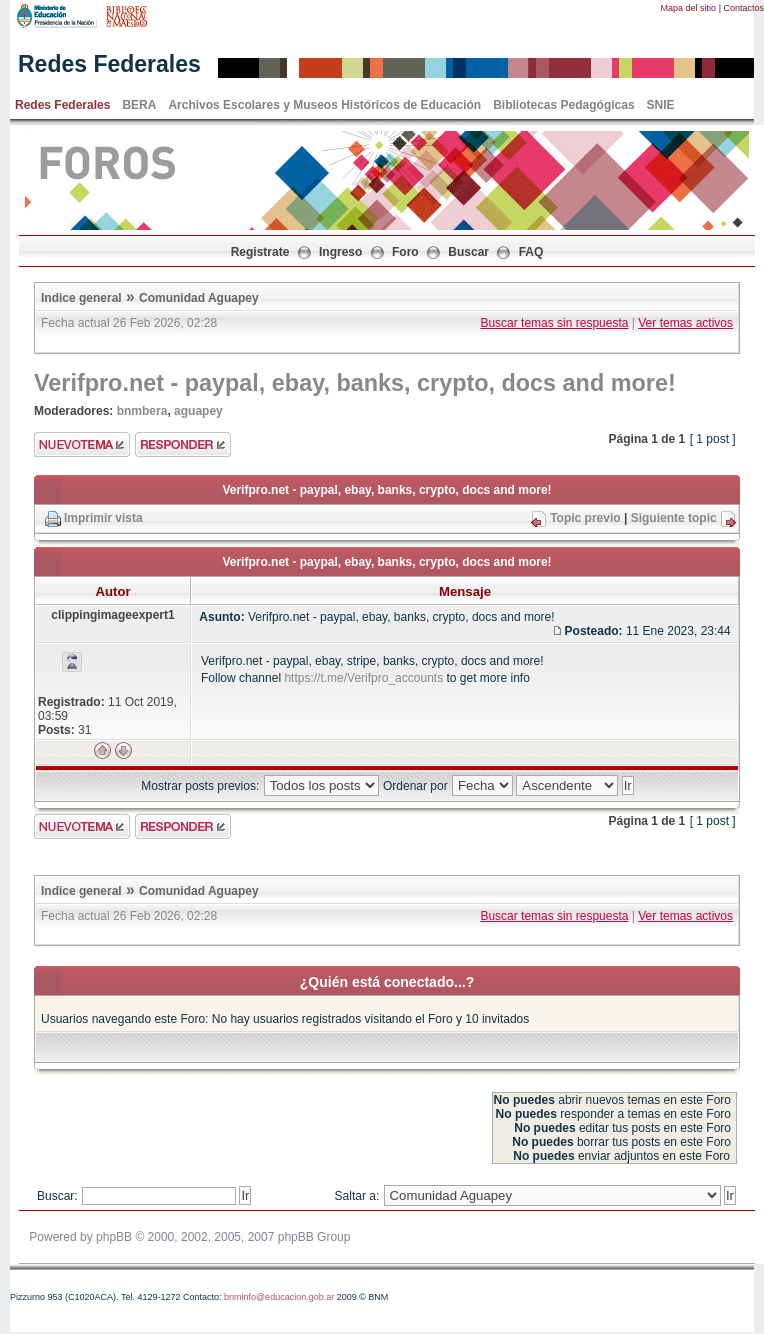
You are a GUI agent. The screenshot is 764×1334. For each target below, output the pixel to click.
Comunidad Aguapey (199, 298)
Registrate (260, 252)
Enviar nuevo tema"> (82, 444)
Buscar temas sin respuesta (554, 323)
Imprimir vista (103, 518)
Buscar (468, 252)
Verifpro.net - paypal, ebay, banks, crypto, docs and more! (355, 383)
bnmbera (142, 411)
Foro (405, 252)
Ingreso (340, 252)
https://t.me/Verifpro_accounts (363, 678)
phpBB (114, 1237)
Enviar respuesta (183, 444)
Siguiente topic (674, 518)
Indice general (81, 298)
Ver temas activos (685, 323)
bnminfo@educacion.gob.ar (279, 1297)
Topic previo (585, 518)
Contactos (743, 8)
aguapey (198, 411)
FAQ (531, 252)
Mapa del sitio (689, 8)
